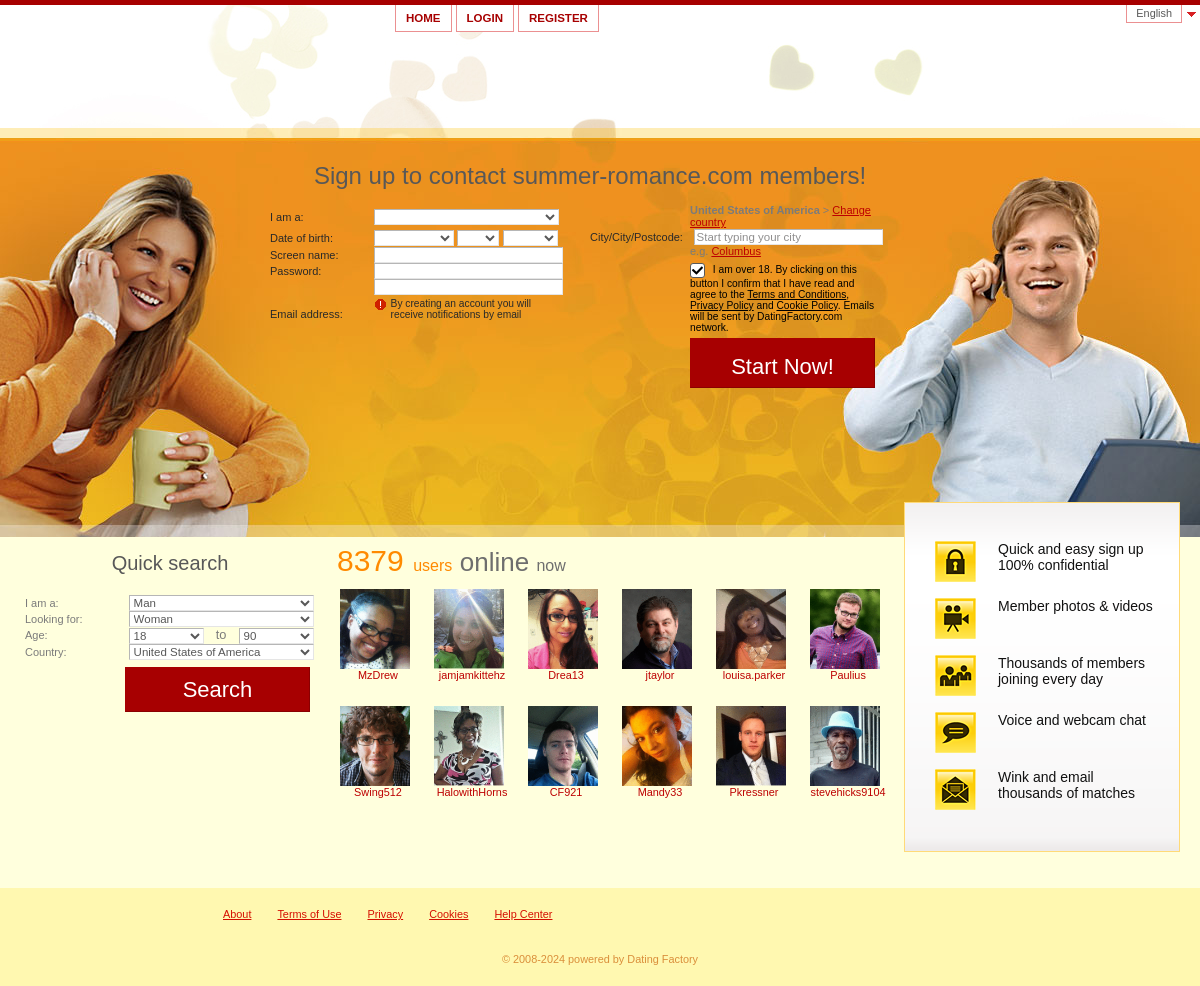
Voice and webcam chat (1072, 720)
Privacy (385, 914)
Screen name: (304, 255)
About (237, 914)
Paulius (848, 675)
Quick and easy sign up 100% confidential (1071, 557)
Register (558, 18)
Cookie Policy (806, 305)
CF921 (566, 792)
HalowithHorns (472, 792)
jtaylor (659, 675)
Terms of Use (309, 914)
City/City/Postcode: (636, 237)
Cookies (448, 914)
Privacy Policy (722, 305)
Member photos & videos (1075, 606)
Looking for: (53, 619)
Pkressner (754, 792)
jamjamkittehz (472, 675)
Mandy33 (660, 792)
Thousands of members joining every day (1071, 671)
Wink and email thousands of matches (1066, 785)
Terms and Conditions (796, 294)
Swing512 (378, 792)
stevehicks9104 (848, 792)
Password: (295, 271)
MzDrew (378, 675)
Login (485, 18)
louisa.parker (754, 675)
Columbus (736, 251)
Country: (46, 652)
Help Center (523, 914)
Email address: (306, 314)
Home (423, 18)
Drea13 (566, 675)
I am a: (287, 217)
